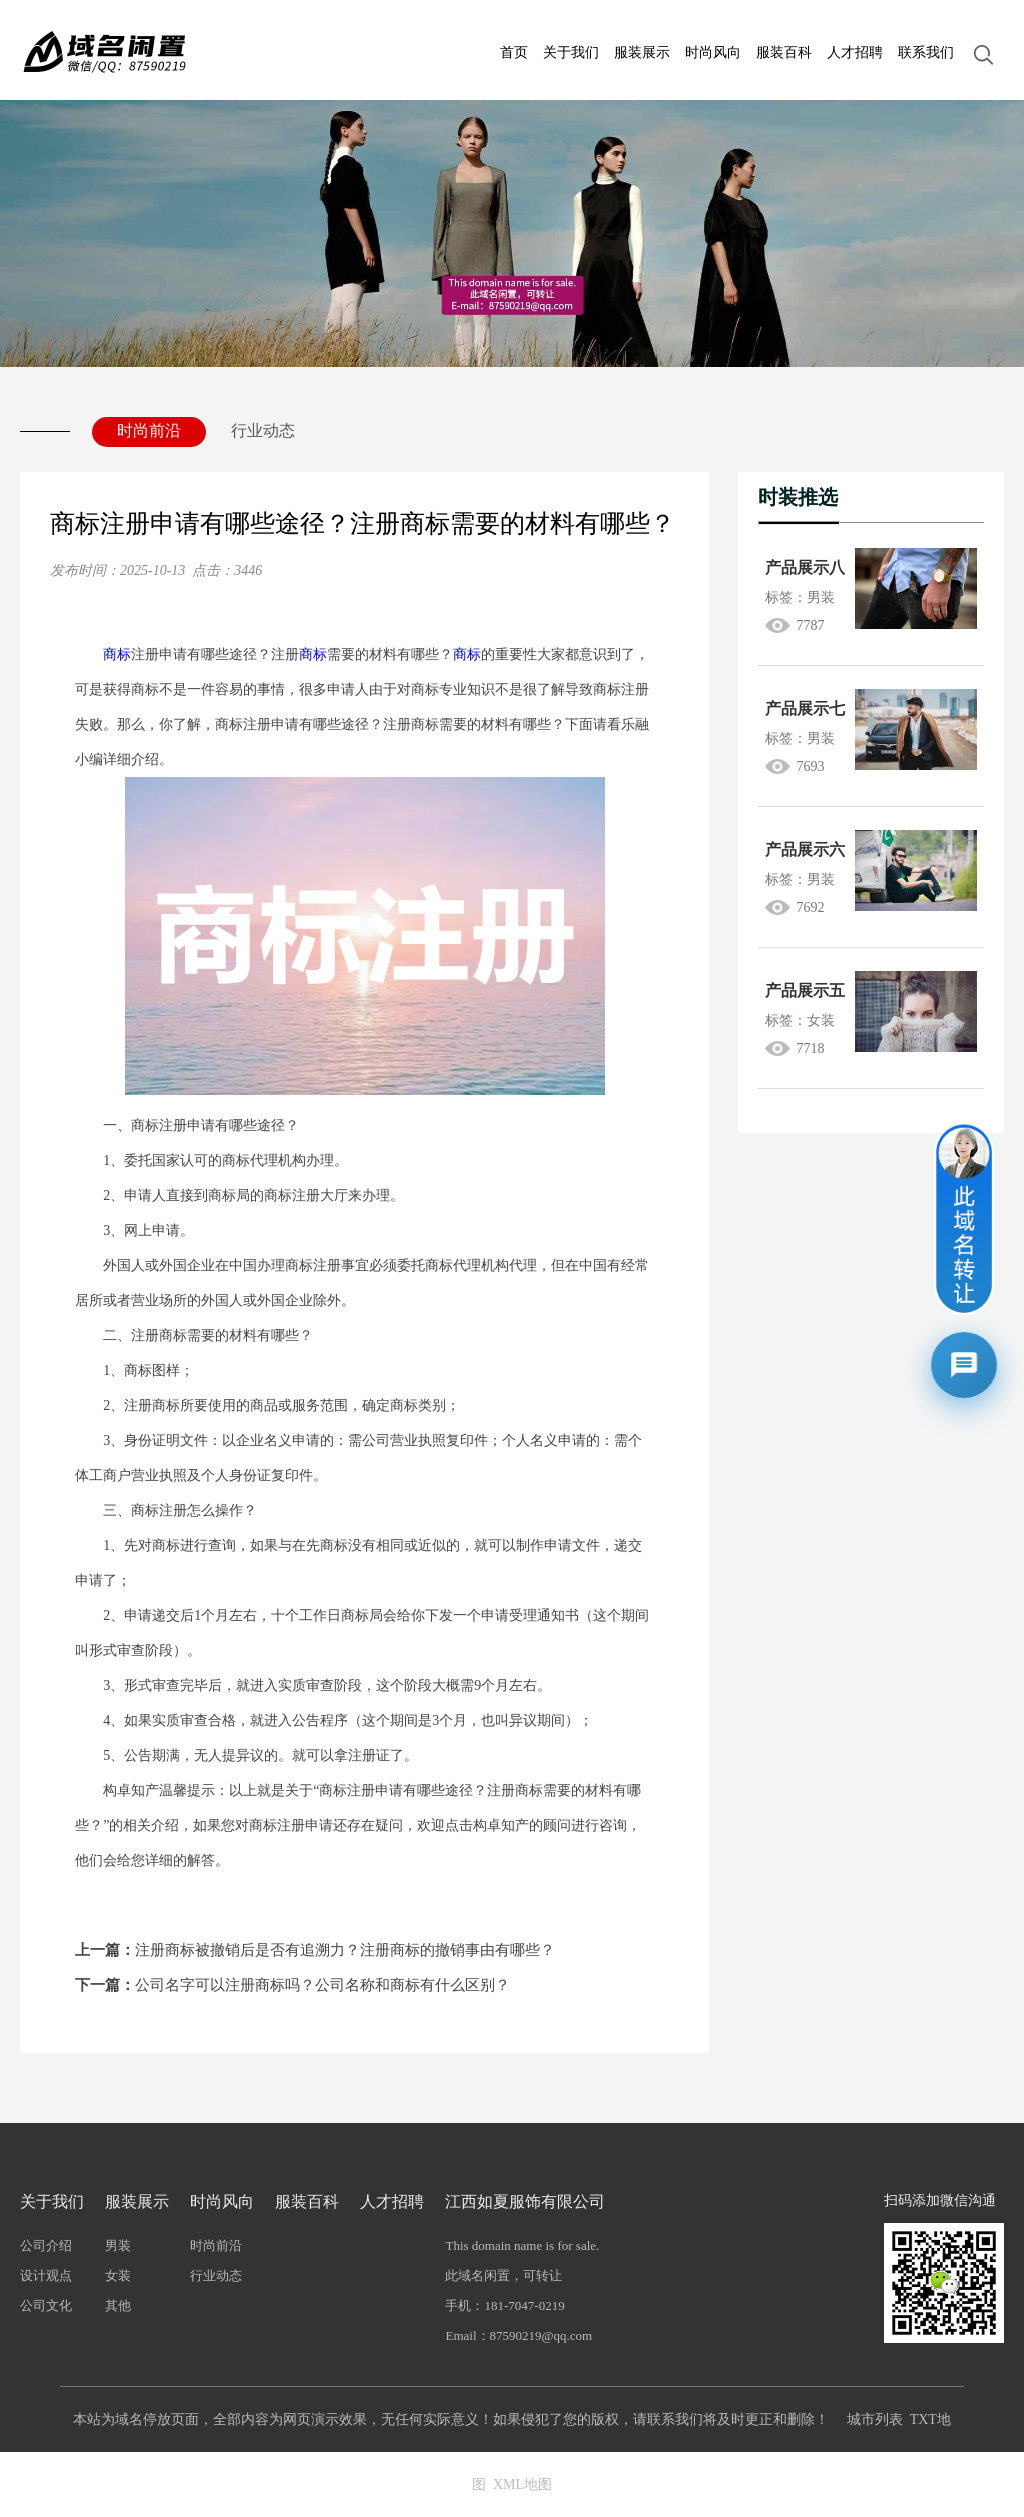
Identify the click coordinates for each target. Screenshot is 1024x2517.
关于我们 (571, 52)
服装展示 (642, 52)
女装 (118, 2275)
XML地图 (522, 2484)
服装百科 (784, 52)
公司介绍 (46, 2245)
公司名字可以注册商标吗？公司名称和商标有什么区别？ (292, 1985)
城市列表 (875, 2419)
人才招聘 (855, 52)
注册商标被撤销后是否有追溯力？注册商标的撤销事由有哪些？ (315, 1950)
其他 (118, 2305)
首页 (514, 52)
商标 (117, 654)
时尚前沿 (149, 430)
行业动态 (263, 430)
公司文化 (46, 2305)
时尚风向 (713, 52)
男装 (118, 2245)
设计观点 (46, 2275)
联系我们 (926, 52)
